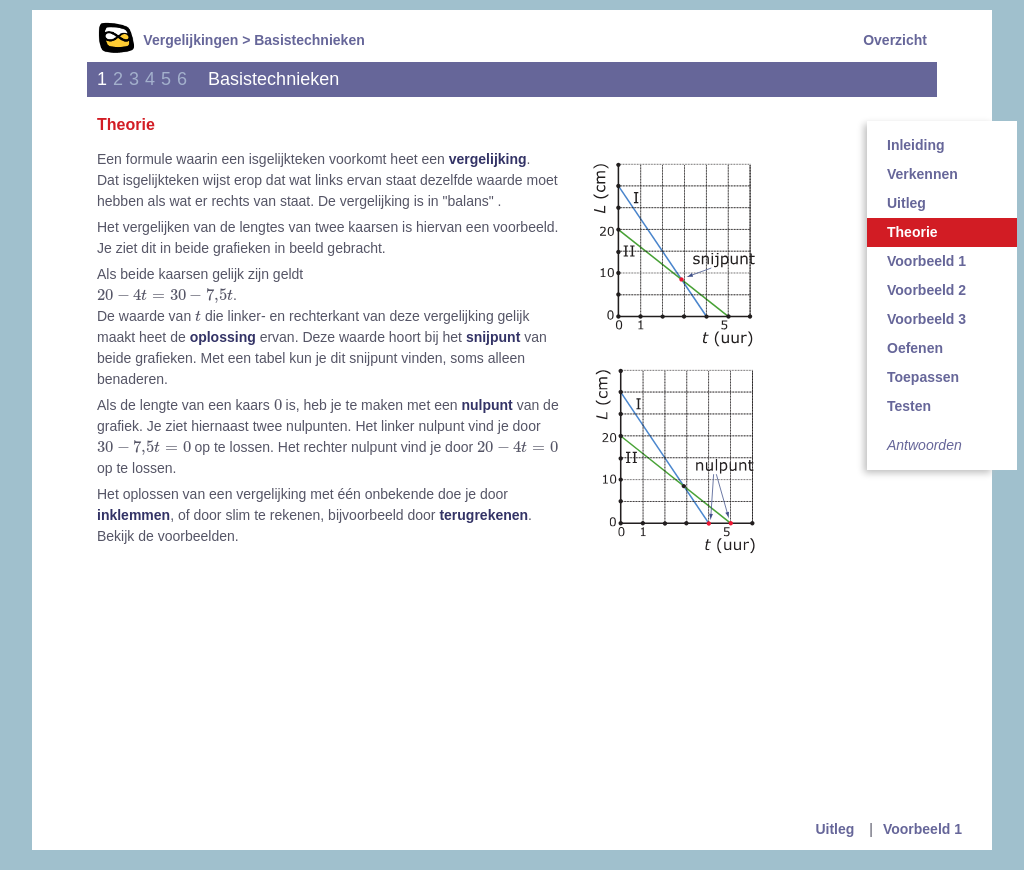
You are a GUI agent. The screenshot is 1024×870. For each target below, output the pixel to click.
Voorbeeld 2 (926, 290)
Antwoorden (924, 445)
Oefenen (915, 348)
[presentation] (165, 295)
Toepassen (923, 377)
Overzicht (895, 40)
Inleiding (916, 145)
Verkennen (922, 174)
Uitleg (906, 203)
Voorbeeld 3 (926, 319)
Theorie (912, 232)
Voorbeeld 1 (926, 261)
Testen (909, 406)
